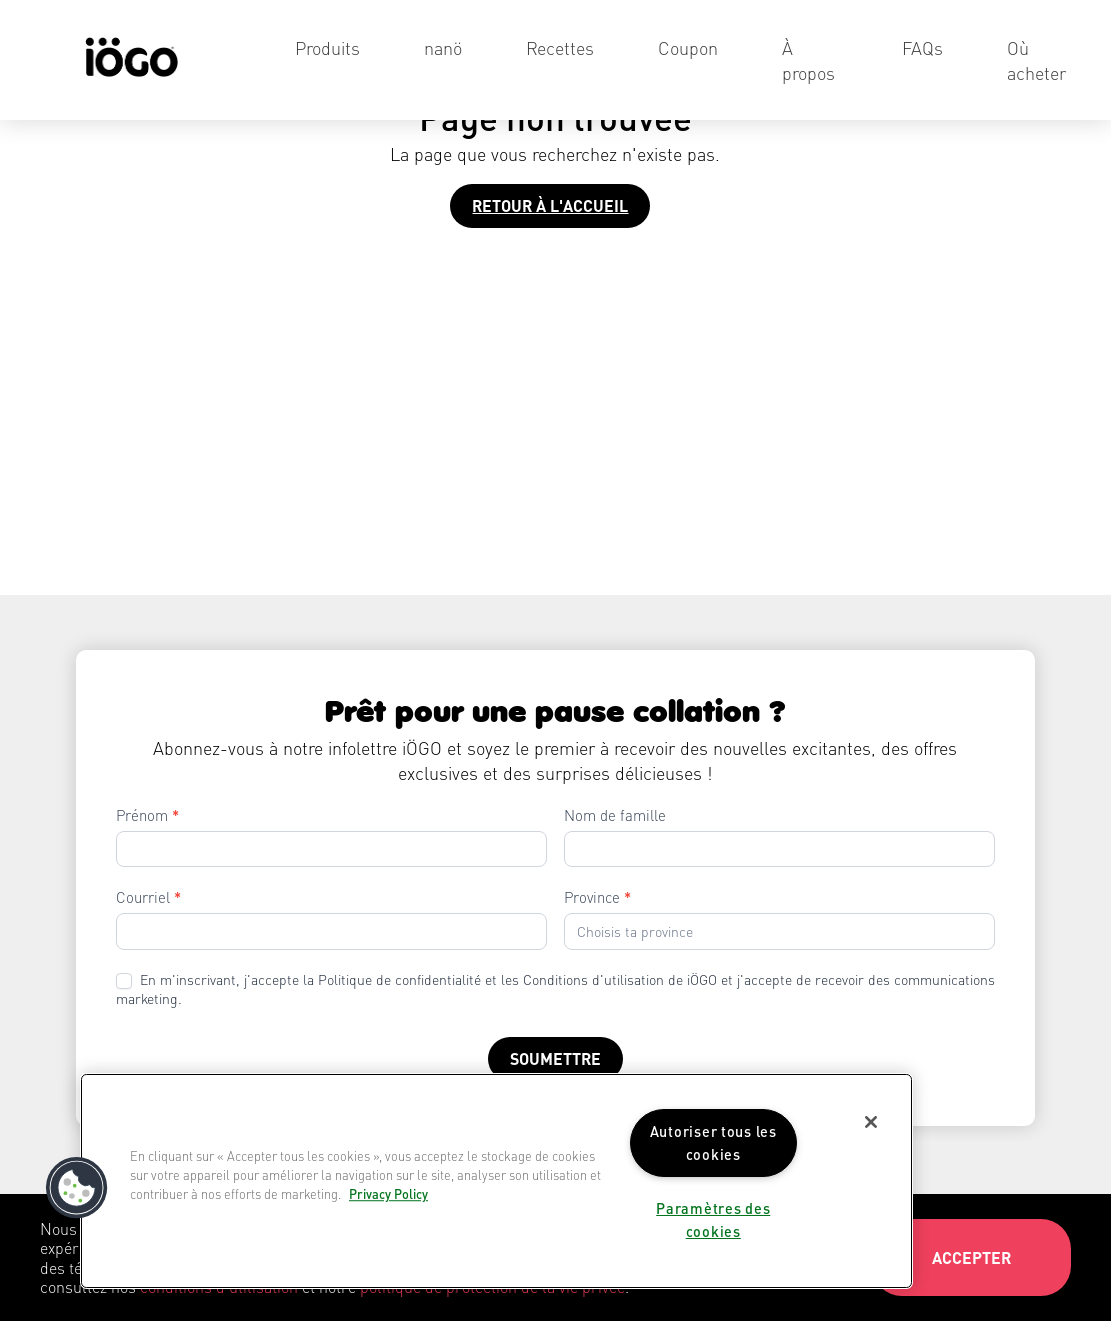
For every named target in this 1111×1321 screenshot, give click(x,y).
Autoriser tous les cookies (713, 1142)
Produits (327, 47)
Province (597, 897)
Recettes (560, 47)
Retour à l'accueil (550, 205)
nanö (443, 47)
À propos (808, 60)
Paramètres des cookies (713, 1219)
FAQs (922, 47)
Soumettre (555, 1058)
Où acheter (1036, 60)
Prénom (147, 815)
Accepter (971, 1257)
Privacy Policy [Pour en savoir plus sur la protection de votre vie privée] (388, 1195)
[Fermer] (871, 1122)
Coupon (688, 47)
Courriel (148, 897)
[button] (77, 1188)
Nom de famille (615, 815)
